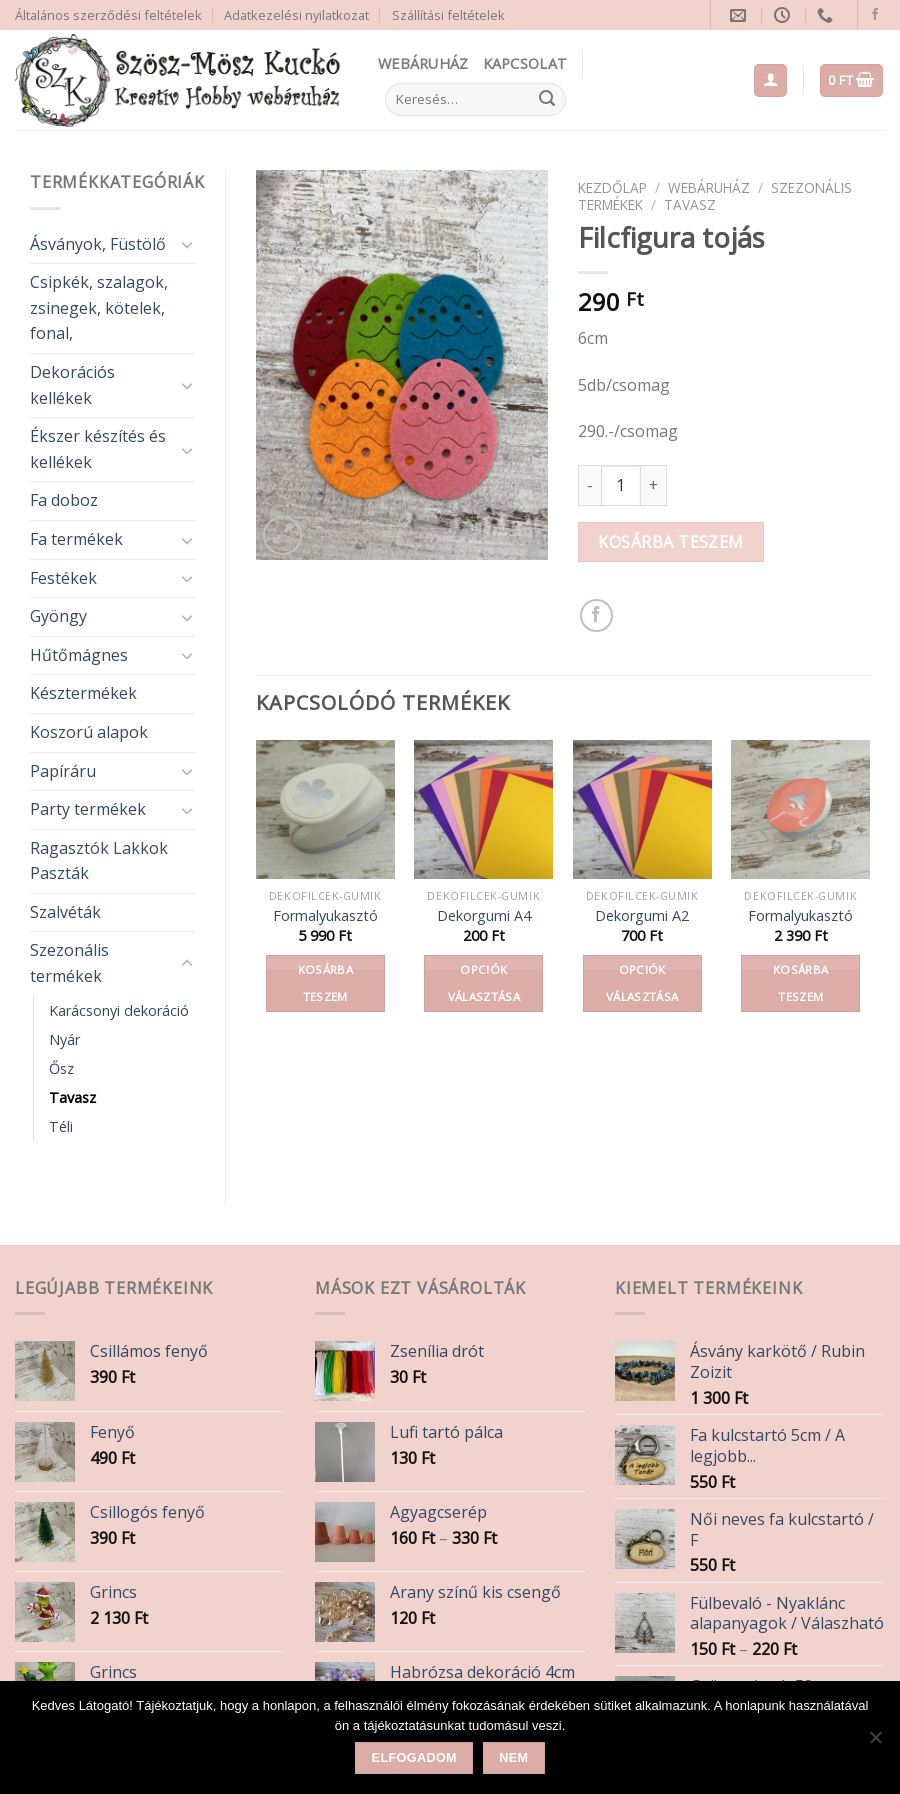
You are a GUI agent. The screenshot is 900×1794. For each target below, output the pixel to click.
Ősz (61, 1068)
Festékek (63, 578)
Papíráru (63, 771)
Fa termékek (76, 539)
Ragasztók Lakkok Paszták (99, 861)
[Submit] (547, 100)
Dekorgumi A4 (484, 916)
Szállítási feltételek (448, 15)
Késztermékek (83, 693)
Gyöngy (58, 616)
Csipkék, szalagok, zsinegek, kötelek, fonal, (99, 307)
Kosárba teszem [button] (325, 983)
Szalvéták (65, 912)
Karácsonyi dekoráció (119, 1010)
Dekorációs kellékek (72, 385)
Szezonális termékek (69, 963)
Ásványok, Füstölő (98, 244)
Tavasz (72, 1097)
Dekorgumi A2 (642, 916)
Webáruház (423, 63)
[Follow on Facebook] (875, 15)
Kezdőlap (612, 187)
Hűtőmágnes (79, 655)
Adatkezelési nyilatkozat (296, 15)
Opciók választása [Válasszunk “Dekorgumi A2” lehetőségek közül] (642, 983)
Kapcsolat (525, 63)
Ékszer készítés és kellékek (98, 449)
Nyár (64, 1039)
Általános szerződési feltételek (108, 15)
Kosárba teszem (671, 542)
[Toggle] (187, 244)
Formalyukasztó (325, 916)
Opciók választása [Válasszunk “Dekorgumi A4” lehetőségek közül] (484, 983)
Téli (61, 1126)
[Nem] (875, 1743)
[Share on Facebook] (596, 615)
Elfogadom (414, 1758)
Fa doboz (64, 500)
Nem (513, 1758)
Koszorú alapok (89, 732)
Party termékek (88, 809)
